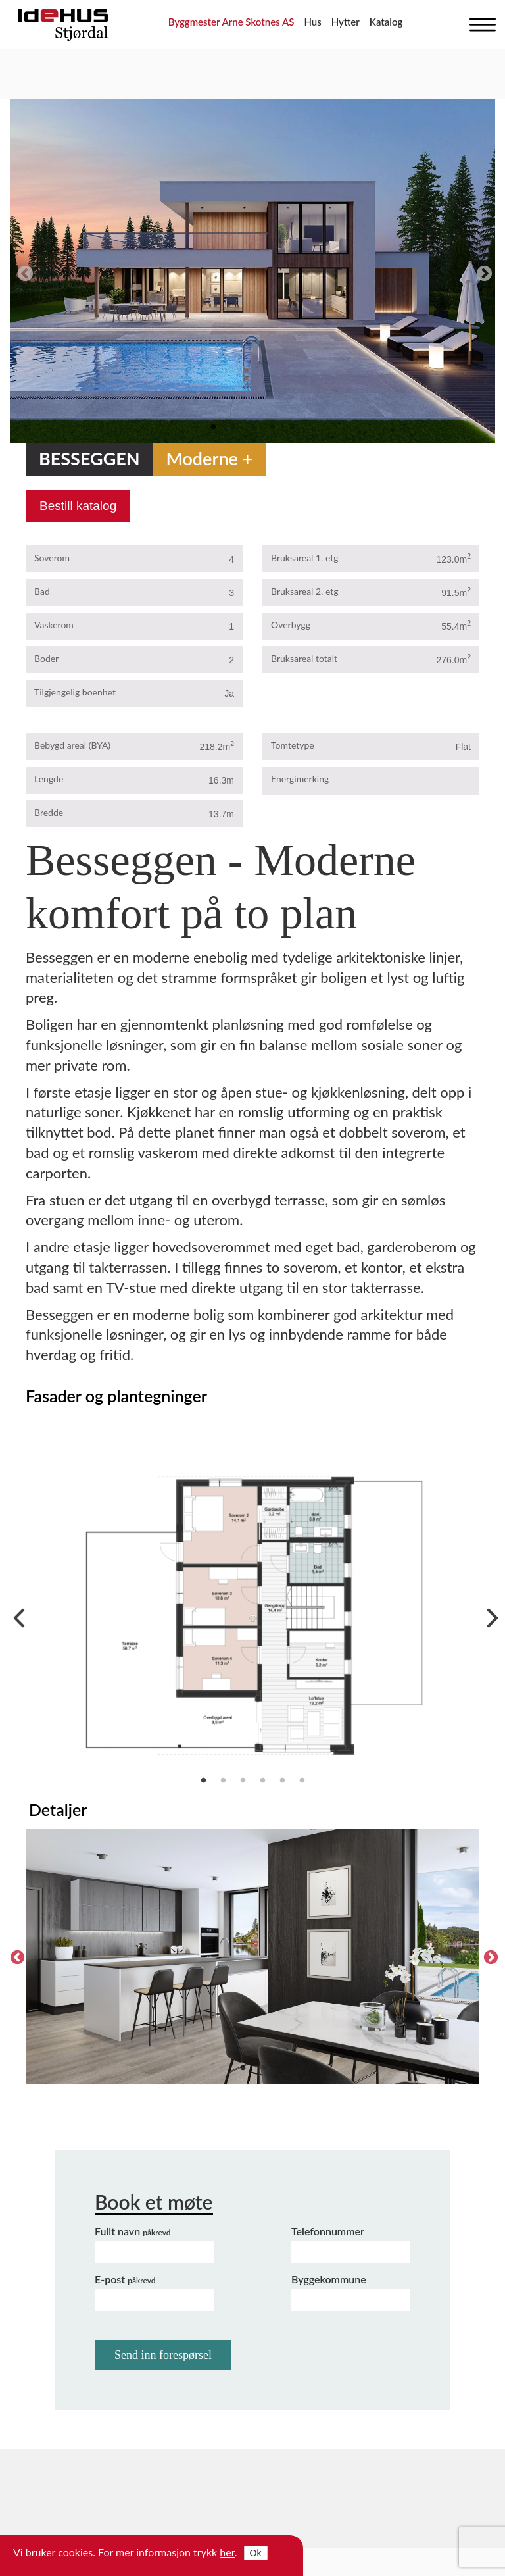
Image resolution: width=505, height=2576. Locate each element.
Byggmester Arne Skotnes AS (231, 22)
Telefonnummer (327, 2231)
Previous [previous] (23, 271)
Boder (46, 658)
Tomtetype (292, 745)
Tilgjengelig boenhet (75, 691)
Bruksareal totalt (304, 658)
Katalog (386, 22)
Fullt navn (133, 2231)
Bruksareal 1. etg (305, 557)
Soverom (52, 557)
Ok (256, 2553)
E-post (125, 2279)
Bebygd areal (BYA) (72, 745)
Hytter (345, 22)
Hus (312, 22)
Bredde (48, 812)
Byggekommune (328, 2279)
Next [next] (482, 271)
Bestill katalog (77, 506)
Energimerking (300, 778)
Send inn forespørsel (163, 2354)
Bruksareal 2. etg (305, 591)
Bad (42, 591)
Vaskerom (54, 624)
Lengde (48, 778)
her (227, 2552)
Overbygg (290, 624)
